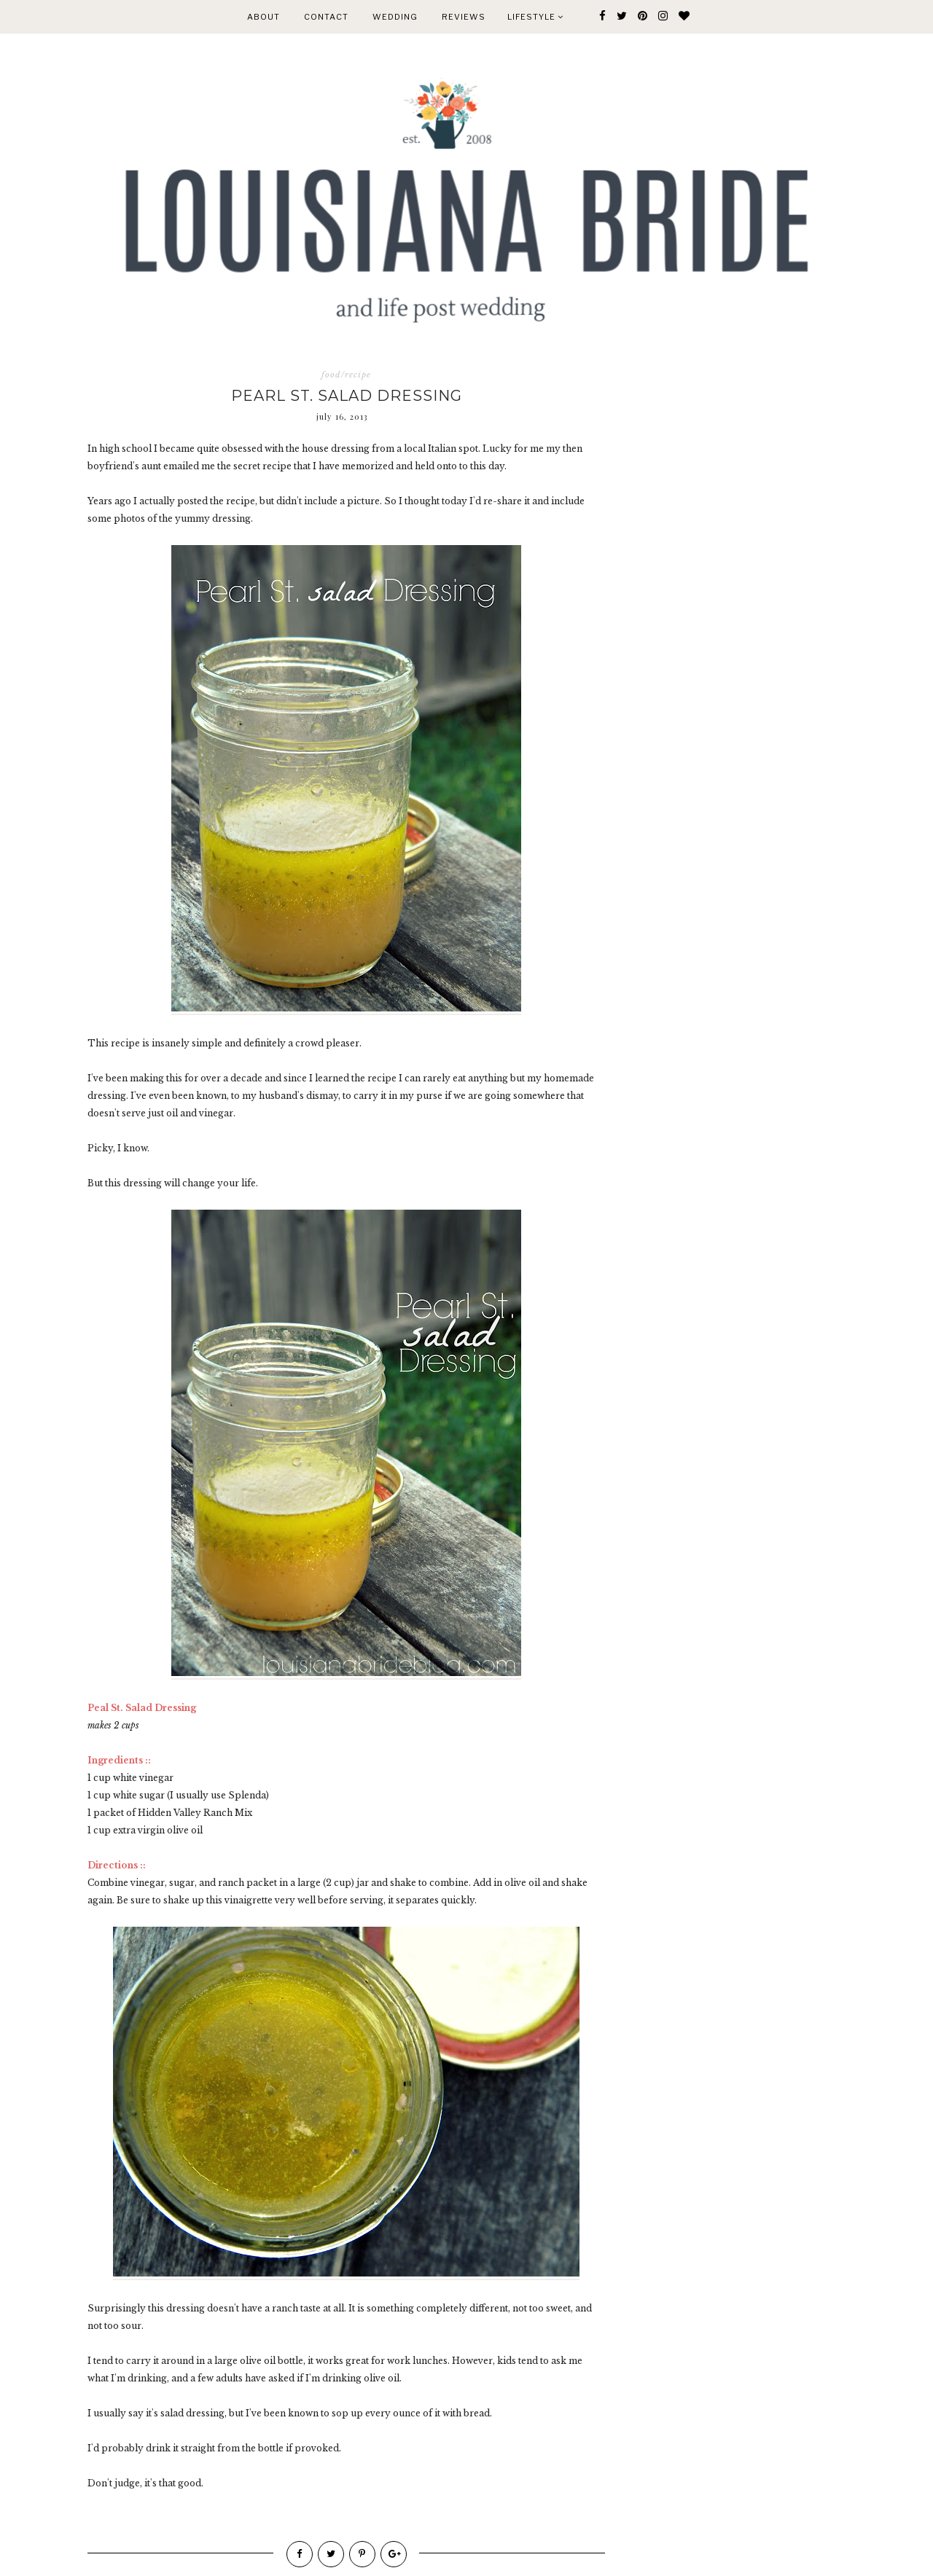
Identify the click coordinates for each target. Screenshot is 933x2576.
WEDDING (395, 17)
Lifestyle (535, 17)
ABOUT (263, 17)
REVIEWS (463, 17)
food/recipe (346, 374)
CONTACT (326, 17)
